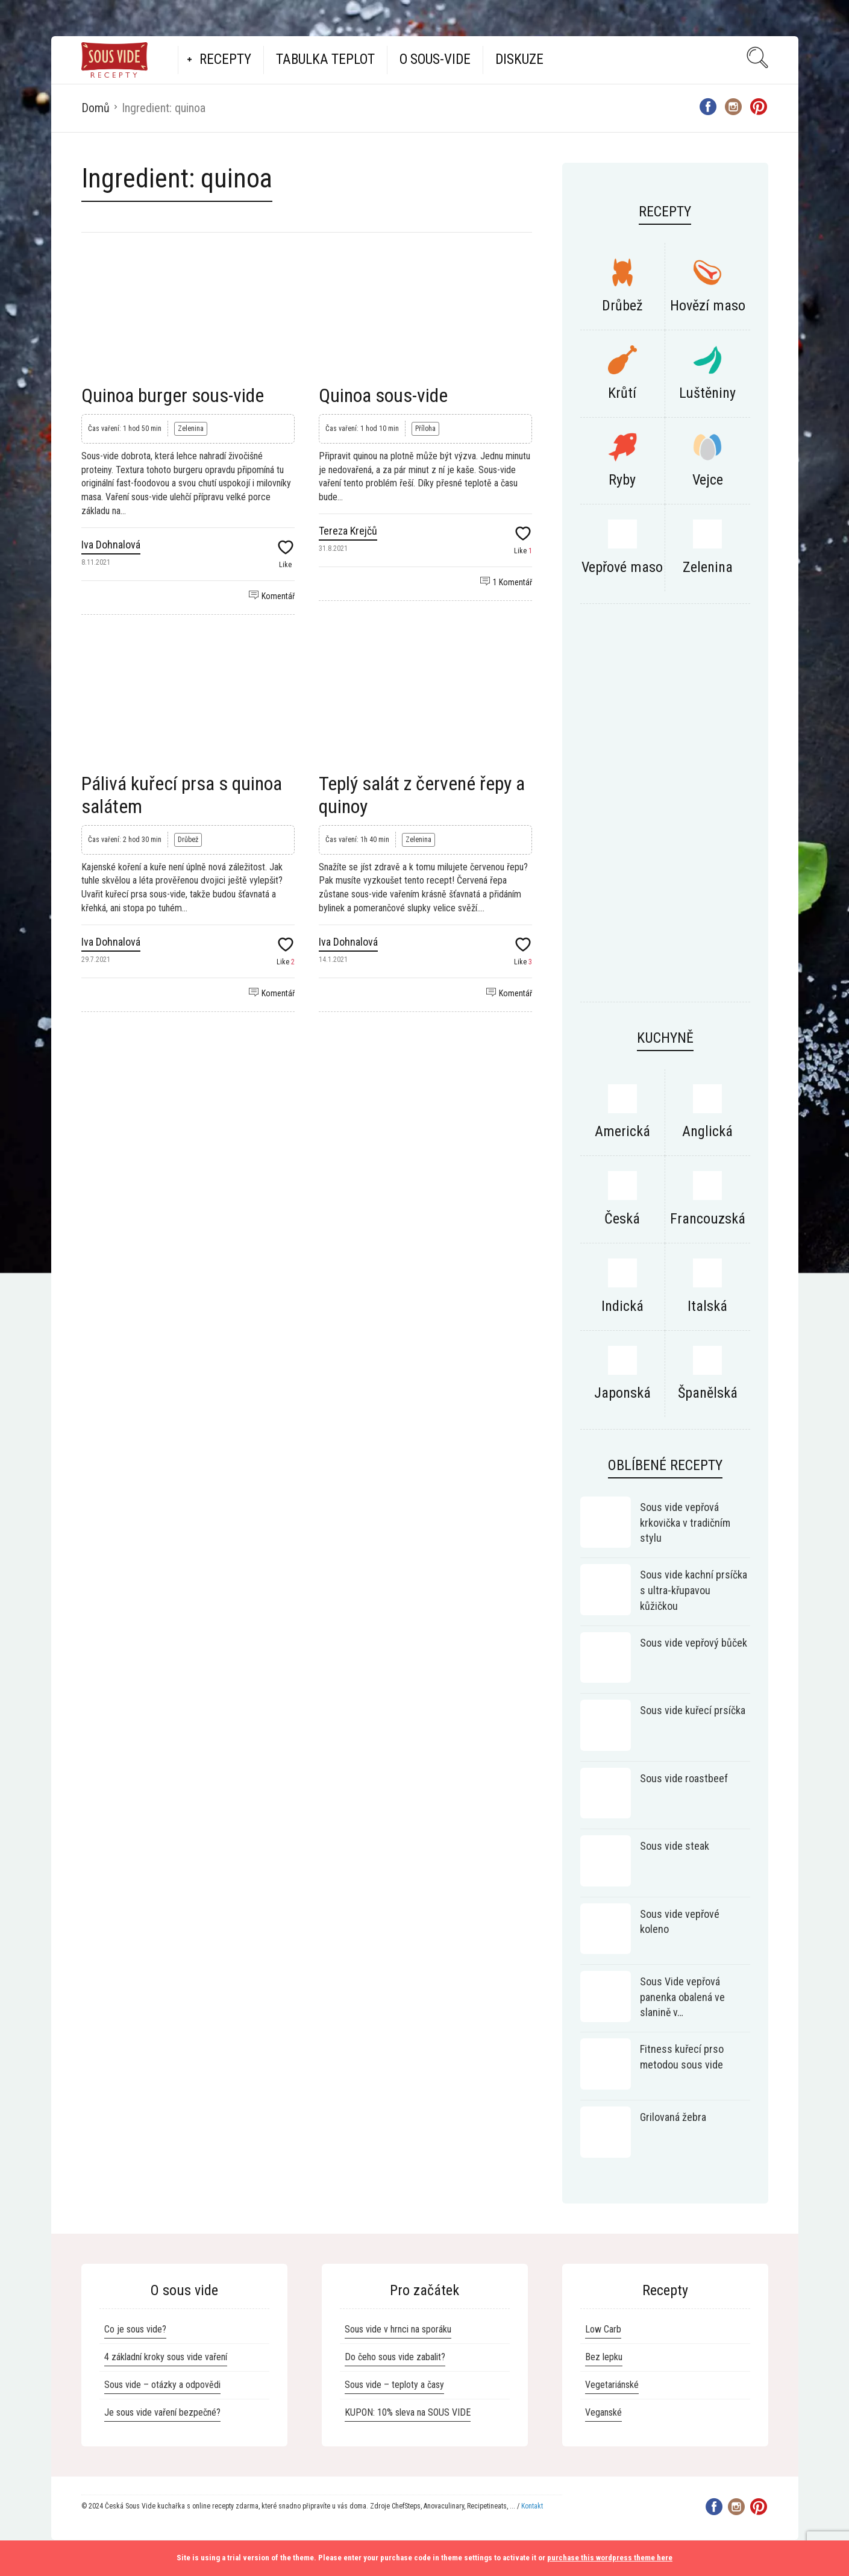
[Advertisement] (665, 809)
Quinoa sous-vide (383, 395)
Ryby (622, 479)
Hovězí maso (707, 305)
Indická (622, 1306)
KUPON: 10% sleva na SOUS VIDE (408, 2412)
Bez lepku (603, 2357)
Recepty (225, 59)
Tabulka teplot (325, 59)
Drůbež (188, 839)
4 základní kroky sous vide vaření (165, 2357)
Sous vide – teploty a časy (394, 2384)
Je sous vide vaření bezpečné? (162, 2412)
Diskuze (519, 59)
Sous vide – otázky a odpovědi (162, 2384)
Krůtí (622, 393)
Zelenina (191, 428)
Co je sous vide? (135, 2329)
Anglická (707, 1131)
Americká (622, 1131)
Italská (707, 1306)
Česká (622, 1218)
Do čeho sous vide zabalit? (395, 2357)
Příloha (425, 428)
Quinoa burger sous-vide (172, 395)
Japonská (622, 1392)
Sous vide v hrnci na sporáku (398, 2329)
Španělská (708, 1392)
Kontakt (532, 2506)
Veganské (603, 2412)
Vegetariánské (612, 2384)
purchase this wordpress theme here (609, 2557)
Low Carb (603, 2329)
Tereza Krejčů (348, 530)
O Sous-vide (435, 59)
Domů (95, 108)
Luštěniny (707, 393)
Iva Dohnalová (110, 544)
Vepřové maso (622, 567)
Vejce (707, 479)
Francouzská (707, 1218)
